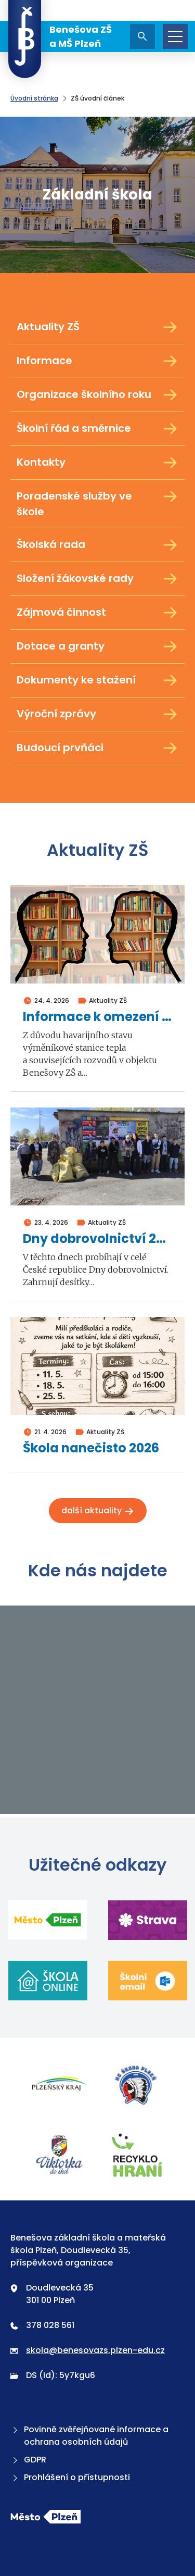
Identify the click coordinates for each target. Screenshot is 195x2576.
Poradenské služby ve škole (97, 503)
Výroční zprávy (97, 714)
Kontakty (97, 462)
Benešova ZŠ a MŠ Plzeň (60, 36)
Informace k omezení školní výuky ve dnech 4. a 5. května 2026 (97, 1017)
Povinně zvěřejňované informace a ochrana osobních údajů (89, 2435)
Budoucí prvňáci (97, 748)
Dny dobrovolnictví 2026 (97, 1239)
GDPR (28, 2460)
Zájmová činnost (97, 612)
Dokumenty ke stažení (97, 680)
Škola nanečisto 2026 (91, 1448)
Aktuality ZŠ (97, 327)
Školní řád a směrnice (97, 428)
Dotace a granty (97, 646)
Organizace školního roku (97, 395)
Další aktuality (97, 1510)
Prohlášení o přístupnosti (70, 2477)
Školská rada (97, 545)
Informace (97, 361)
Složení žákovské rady (97, 578)
